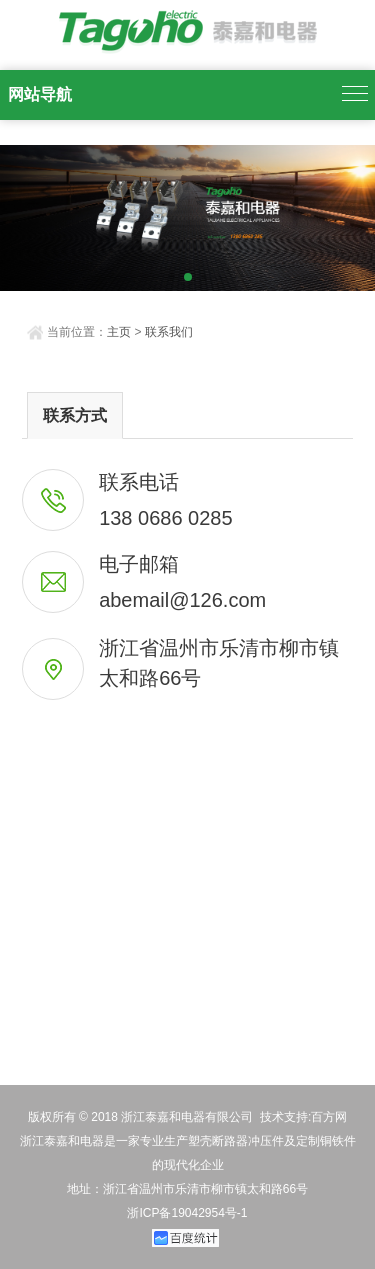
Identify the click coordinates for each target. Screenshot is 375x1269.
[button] (171, 277)
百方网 (329, 1117)
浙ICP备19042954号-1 (187, 1213)
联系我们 (169, 332)
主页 (119, 332)
